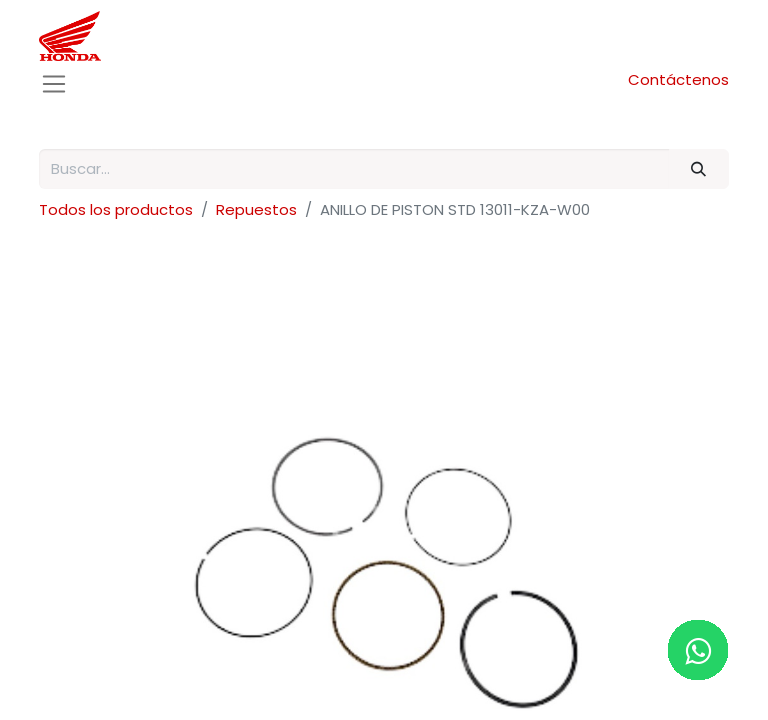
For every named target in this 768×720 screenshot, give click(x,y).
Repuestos (256, 209)
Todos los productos (116, 209)
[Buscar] (699, 169)
